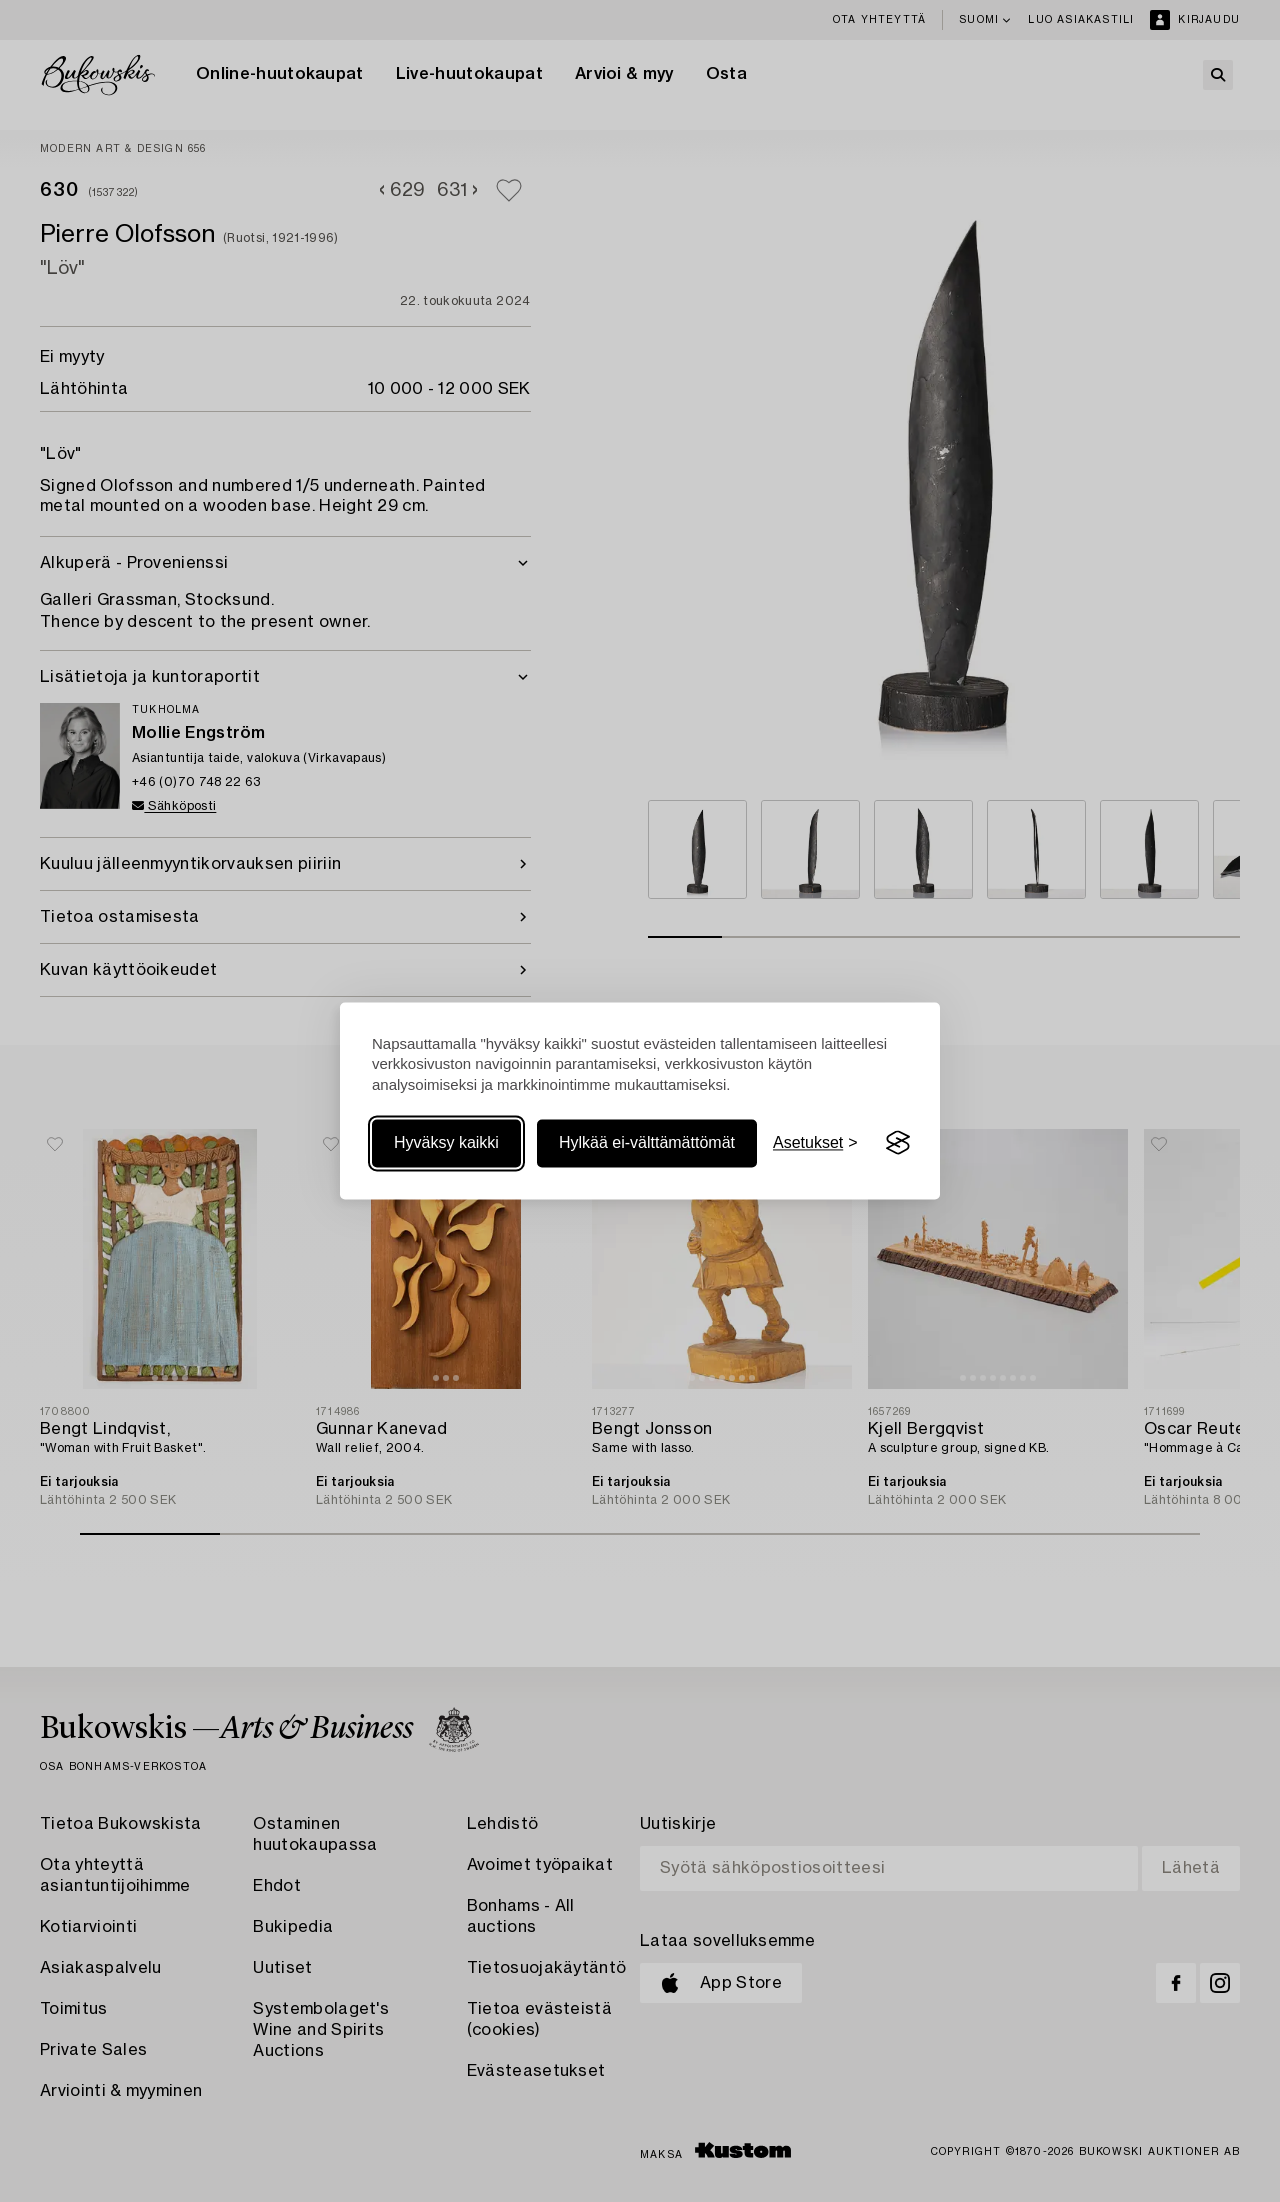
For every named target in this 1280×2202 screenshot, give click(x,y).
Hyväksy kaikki (446, 1142)
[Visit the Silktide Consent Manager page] (898, 1143)
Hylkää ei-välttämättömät (647, 1142)
